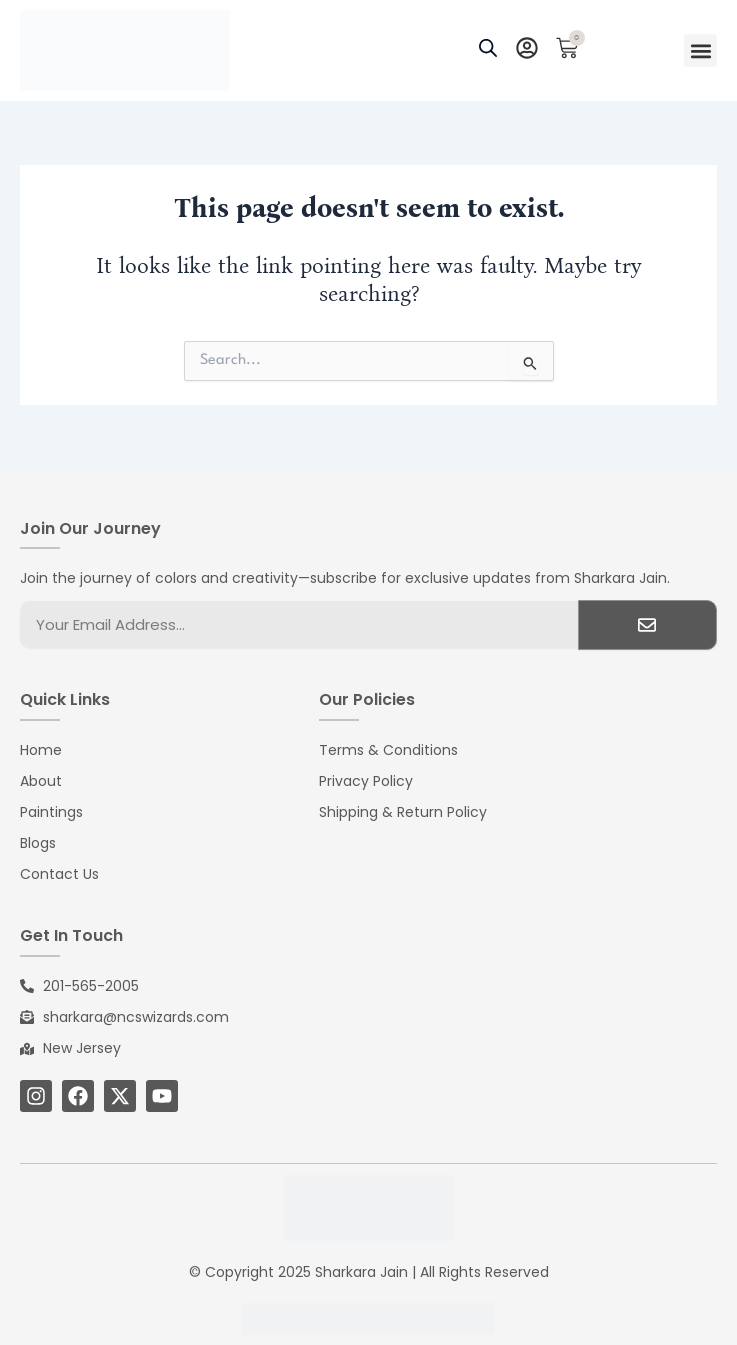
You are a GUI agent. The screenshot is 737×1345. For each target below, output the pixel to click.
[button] (700, 50)
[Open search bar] (488, 50)
